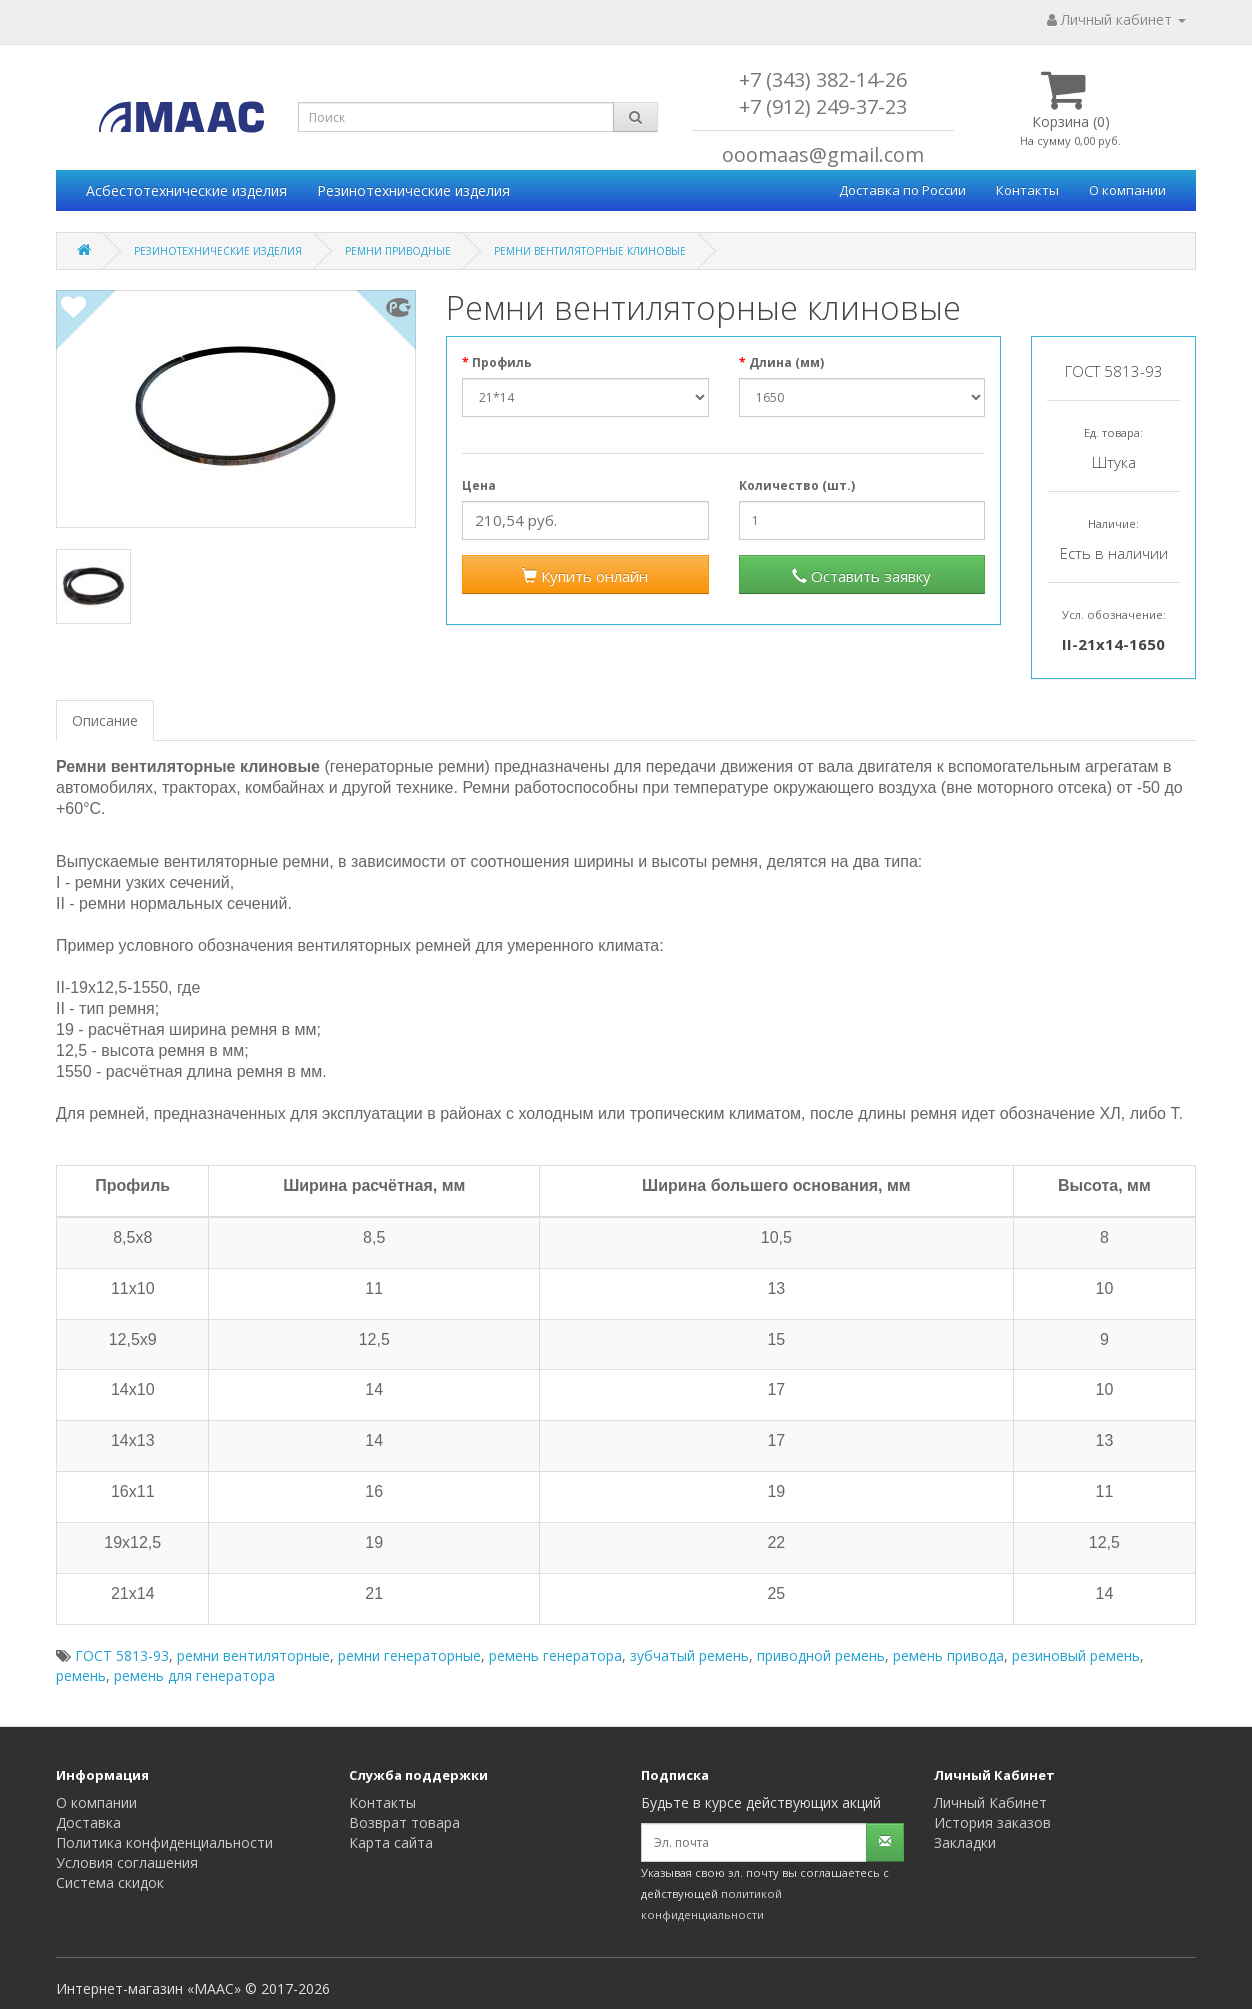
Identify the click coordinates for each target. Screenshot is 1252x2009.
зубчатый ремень (689, 1655)
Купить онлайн (585, 576)
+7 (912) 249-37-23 (823, 106)
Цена (479, 485)
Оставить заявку (861, 576)
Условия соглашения (127, 1862)
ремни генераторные (409, 1655)
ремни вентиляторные (253, 1655)
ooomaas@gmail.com (823, 154)
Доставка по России (902, 190)
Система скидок (110, 1882)
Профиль (502, 362)
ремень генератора (555, 1655)
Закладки (965, 1842)
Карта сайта (391, 1842)
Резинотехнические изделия (413, 190)
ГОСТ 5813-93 (122, 1655)
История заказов (992, 1822)
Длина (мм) (786, 362)
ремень (81, 1675)
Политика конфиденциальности (164, 1842)
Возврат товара (404, 1822)
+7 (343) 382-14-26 (823, 79)
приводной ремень (821, 1655)
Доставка (88, 1822)
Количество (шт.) (797, 485)
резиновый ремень (1076, 1655)
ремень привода (948, 1655)
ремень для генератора (194, 1675)
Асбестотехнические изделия (186, 190)
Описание (105, 720)
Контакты (1027, 190)
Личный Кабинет (990, 1802)
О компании (1127, 190)
